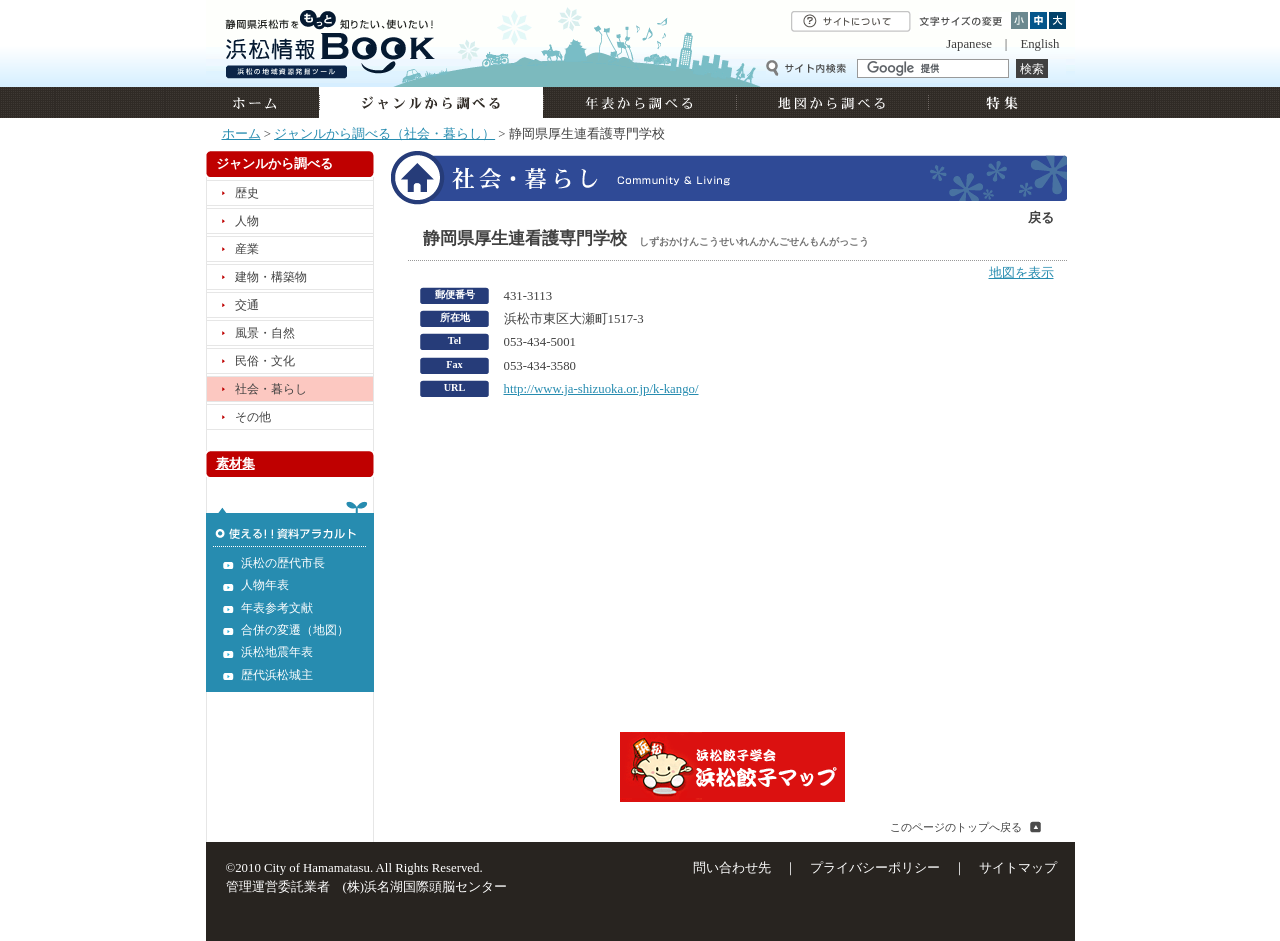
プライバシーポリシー (875, 868)
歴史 (247, 193)
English (1039, 44)
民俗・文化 (265, 361)
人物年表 (265, 585)
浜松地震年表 (277, 652)
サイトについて (851, 21)
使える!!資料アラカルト (290, 524)
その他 (253, 417)
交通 (247, 305)
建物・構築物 (271, 277)
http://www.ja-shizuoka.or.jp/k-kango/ (601, 389)
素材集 (235, 464)
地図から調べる (832, 102)
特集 (999, 102)
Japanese (968, 44)
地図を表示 (1021, 273)
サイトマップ (1018, 868)
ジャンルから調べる (431, 102)
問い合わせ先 (732, 868)
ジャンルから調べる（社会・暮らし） (384, 134)
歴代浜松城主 (277, 675)
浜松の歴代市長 (283, 563)
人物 (247, 221)
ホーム (262, 102)
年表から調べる (639, 102)
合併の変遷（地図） (295, 630)
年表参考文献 (277, 608)
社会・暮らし (271, 389)
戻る (1041, 218)
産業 (247, 249)
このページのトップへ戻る (956, 827)
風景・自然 (265, 333)
